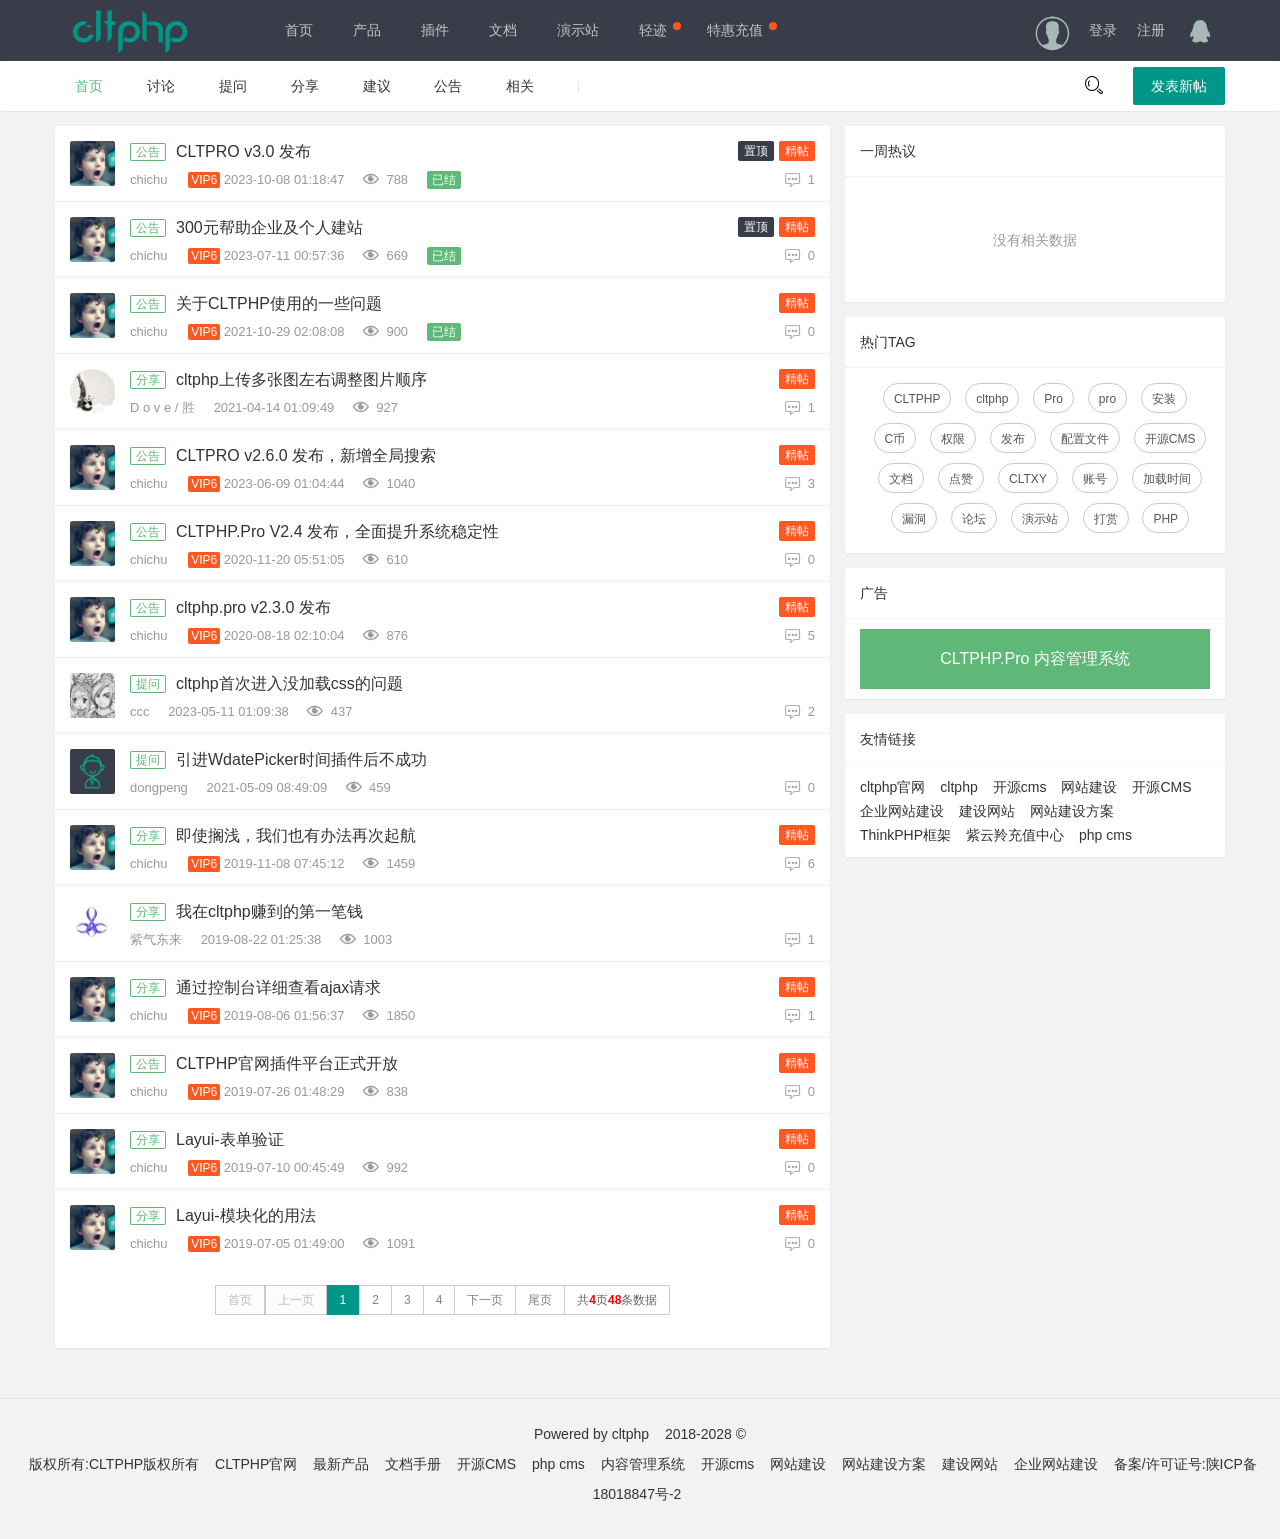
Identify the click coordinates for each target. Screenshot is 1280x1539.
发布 (1013, 439)
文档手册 (413, 1464)
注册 (1151, 30)
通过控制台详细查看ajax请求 (278, 987)
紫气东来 (158, 939)
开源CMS (1170, 439)
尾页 (540, 1300)
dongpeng (160, 787)
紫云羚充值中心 (1015, 835)
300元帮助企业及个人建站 (269, 227)
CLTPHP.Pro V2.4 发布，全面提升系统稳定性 (337, 531)
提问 (233, 86)
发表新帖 (1179, 86)
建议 (377, 86)
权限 (953, 439)
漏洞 (914, 519)
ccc (141, 711)
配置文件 (1085, 439)
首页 (299, 30)
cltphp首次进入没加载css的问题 (289, 683)
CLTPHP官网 (256, 1464)
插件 (435, 30)
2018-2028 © (705, 1434)
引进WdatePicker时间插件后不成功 (301, 759)
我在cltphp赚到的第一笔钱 (269, 911)
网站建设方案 (1072, 811)
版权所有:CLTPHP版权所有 (114, 1464)
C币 (895, 439)
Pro (1053, 399)
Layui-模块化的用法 (246, 1215)
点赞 (961, 479)
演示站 (578, 30)
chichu (150, 179)
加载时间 (1167, 479)
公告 (448, 86)
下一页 (485, 1300)
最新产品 (341, 1464)
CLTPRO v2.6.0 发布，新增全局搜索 (306, 455)
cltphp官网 (892, 787)
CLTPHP (917, 399)
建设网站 (987, 811)
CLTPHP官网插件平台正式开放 (287, 1063)
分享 (305, 86)
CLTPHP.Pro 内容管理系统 (1035, 658)
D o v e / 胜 (164, 407)
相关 (520, 86)
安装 (1164, 399)
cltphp (992, 399)
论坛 (974, 519)
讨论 (161, 86)
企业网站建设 (902, 811)
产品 (367, 30)
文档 (503, 30)
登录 (1103, 30)
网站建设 (1089, 787)
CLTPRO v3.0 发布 (243, 151)
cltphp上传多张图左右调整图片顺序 (301, 379)
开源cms (1020, 787)
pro (1107, 399)
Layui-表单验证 (230, 1139)
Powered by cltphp (591, 1434)
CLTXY (1028, 479)
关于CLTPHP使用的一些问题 (279, 303)
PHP (1165, 519)
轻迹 (658, 30)
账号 (1095, 479)
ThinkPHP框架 (905, 835)
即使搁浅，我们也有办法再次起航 (296, 835)
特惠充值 (740, 30)
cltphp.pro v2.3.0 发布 (253, 607)
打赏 (1106, 519)
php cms (1105, 835)
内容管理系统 (643, 1464)
